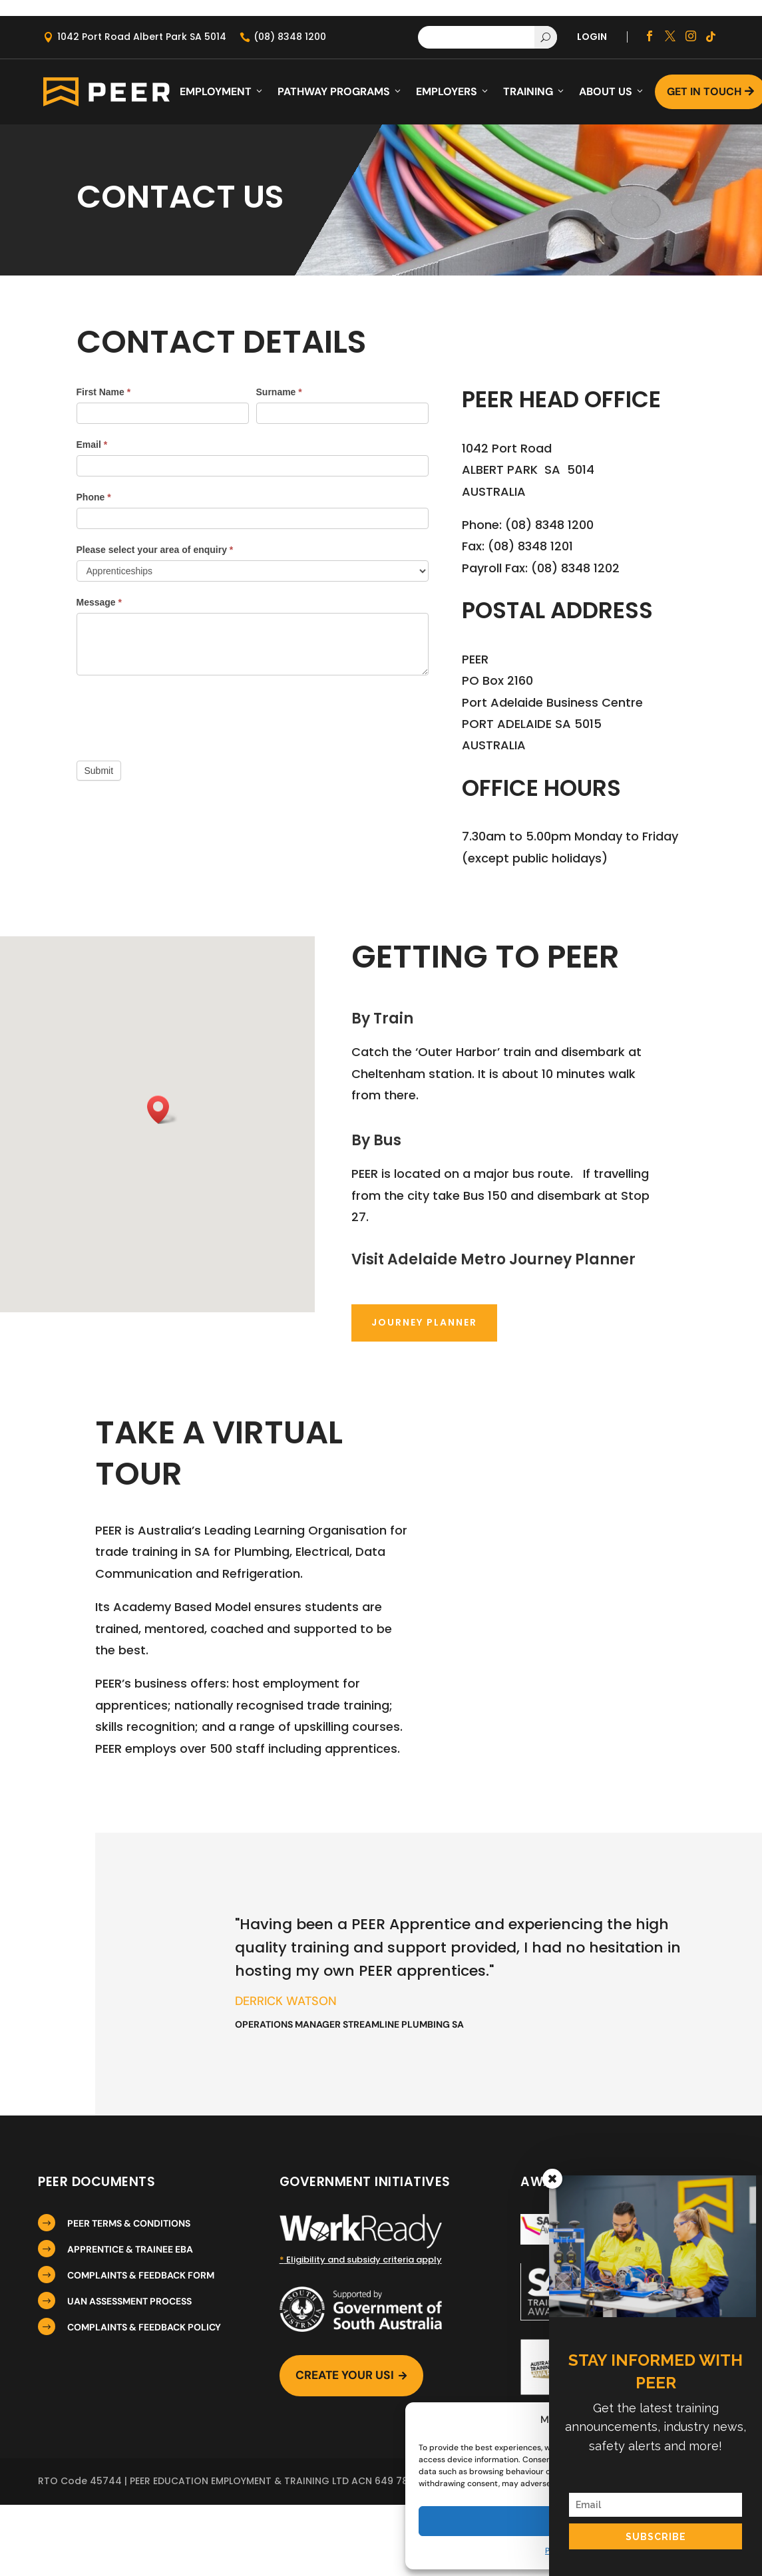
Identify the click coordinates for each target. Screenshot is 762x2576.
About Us (612, 92)
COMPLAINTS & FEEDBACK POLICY (144, 2327)
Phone (94, 497)
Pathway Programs (340, 92)
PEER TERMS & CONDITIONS (128, 2223)
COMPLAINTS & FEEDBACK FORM (140, 2275)
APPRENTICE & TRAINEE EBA (130, 2249)
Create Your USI (354, 2377)
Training (534, 92)
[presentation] (178, 715)
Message (99, 602)
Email (92, 444)
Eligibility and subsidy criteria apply (361, 2259)
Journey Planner (424, 1322)
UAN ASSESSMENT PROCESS (129, 2301)
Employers (453, 92)
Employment (222, 92)
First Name (104, 392)
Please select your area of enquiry (155, 549)
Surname (279, 392)
